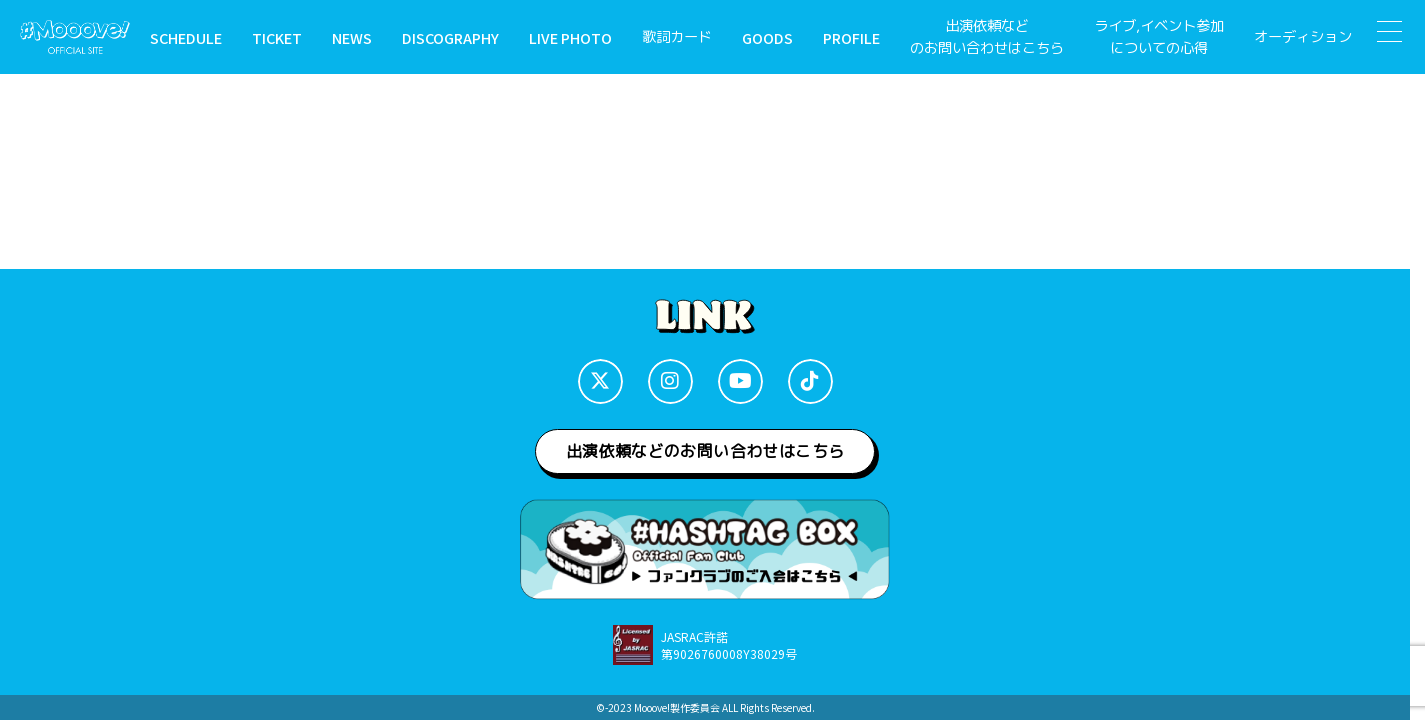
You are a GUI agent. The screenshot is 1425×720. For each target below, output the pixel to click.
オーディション (1303, 37)
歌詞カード (677, 37)
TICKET (277, 37)
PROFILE (851, 37)
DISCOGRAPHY (450, 37)
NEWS (352, 37)
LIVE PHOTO (570, 37)
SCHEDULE (186, 37)
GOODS (767, 37)
